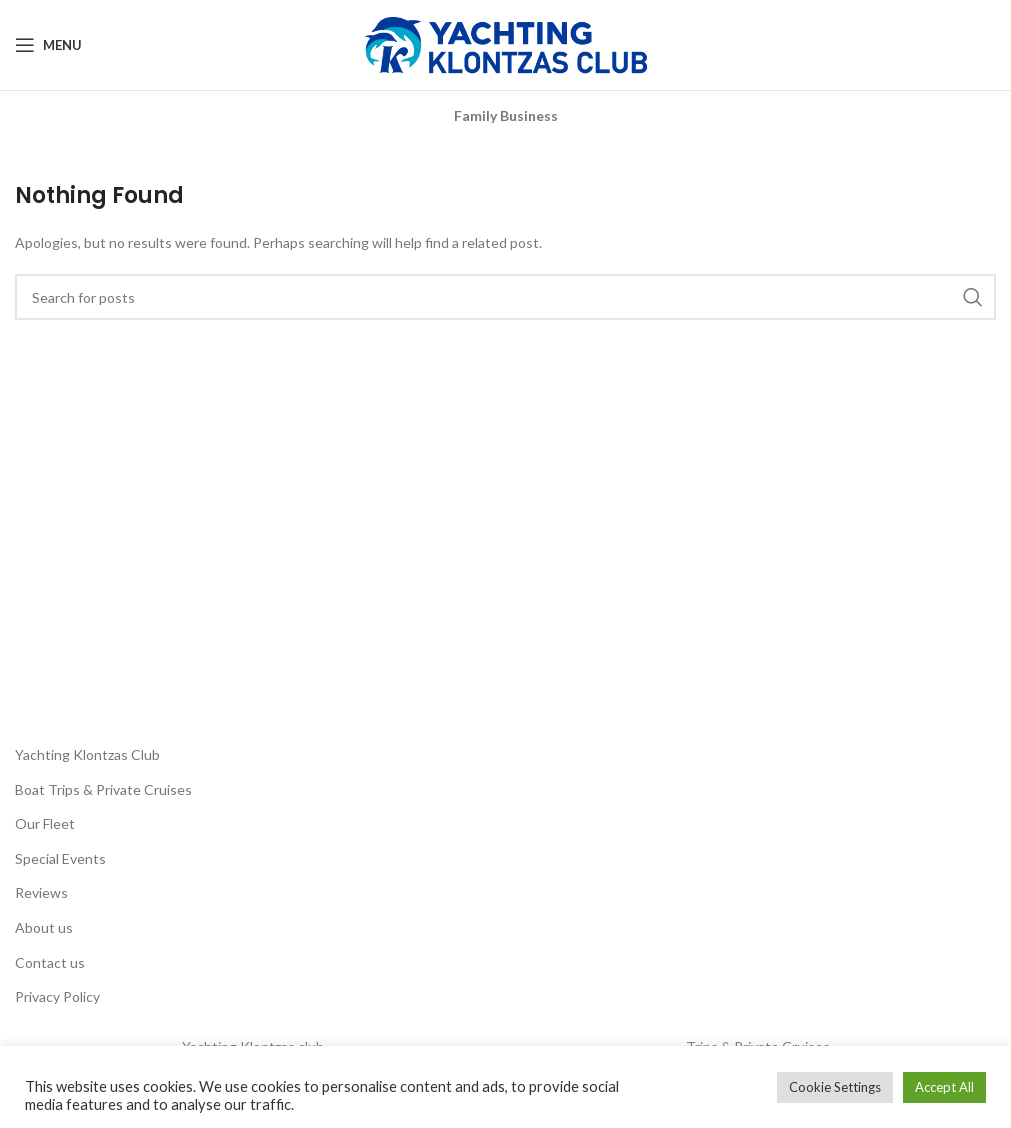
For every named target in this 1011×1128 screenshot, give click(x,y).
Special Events (60, 858)
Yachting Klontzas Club (87, 754)
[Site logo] (506, 43)
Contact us (50, 962)
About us (44, 927)
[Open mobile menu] (48, 45)
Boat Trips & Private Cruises (103, 789)
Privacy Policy (57, 996)
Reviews (41, 892)
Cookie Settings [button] (835, 1087)
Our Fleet (45, 823)
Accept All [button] (944, 1087)
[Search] (505, 297)
